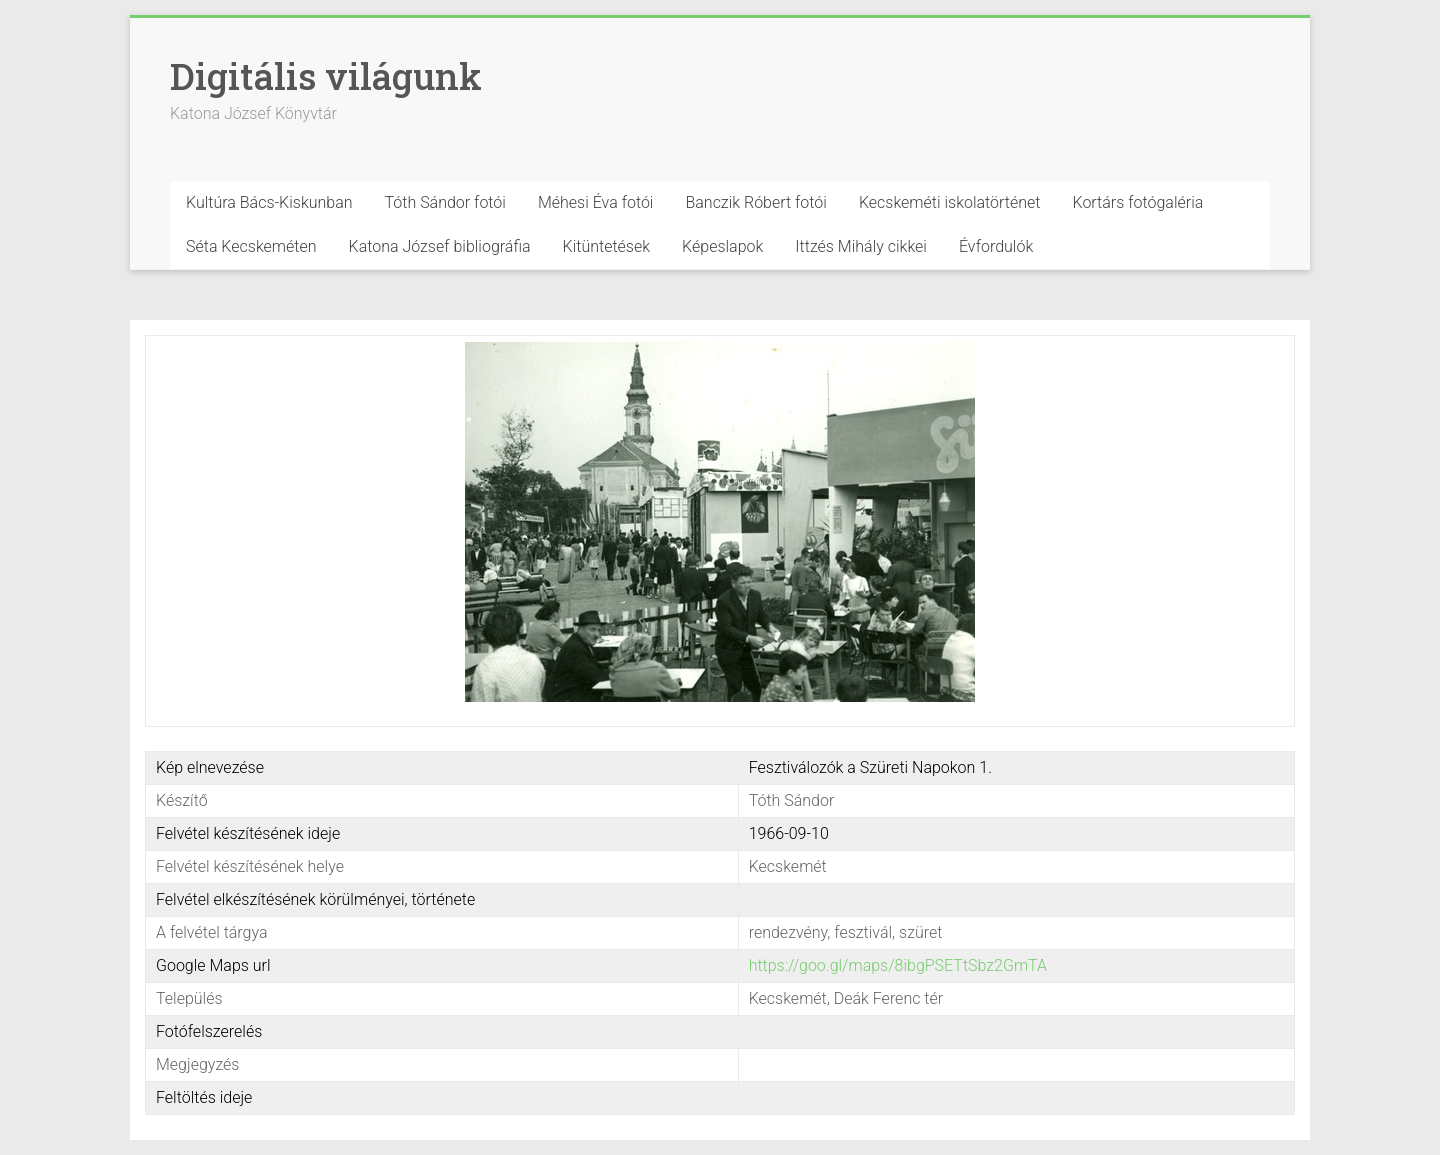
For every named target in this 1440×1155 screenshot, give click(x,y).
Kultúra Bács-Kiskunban (269, 202)
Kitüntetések (607, 246)
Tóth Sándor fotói (445, 202)
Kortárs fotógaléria (1137, 202)
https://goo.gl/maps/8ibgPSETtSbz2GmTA (898, 965)
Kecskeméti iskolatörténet (950, 202)
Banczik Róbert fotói (755, 202)
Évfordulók (996, 246)
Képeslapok (722, 246)
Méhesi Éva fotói (596, 202)
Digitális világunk (326, 76)
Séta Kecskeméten (251, 246)
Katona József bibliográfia (440, 246)
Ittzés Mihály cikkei (861, 246)
